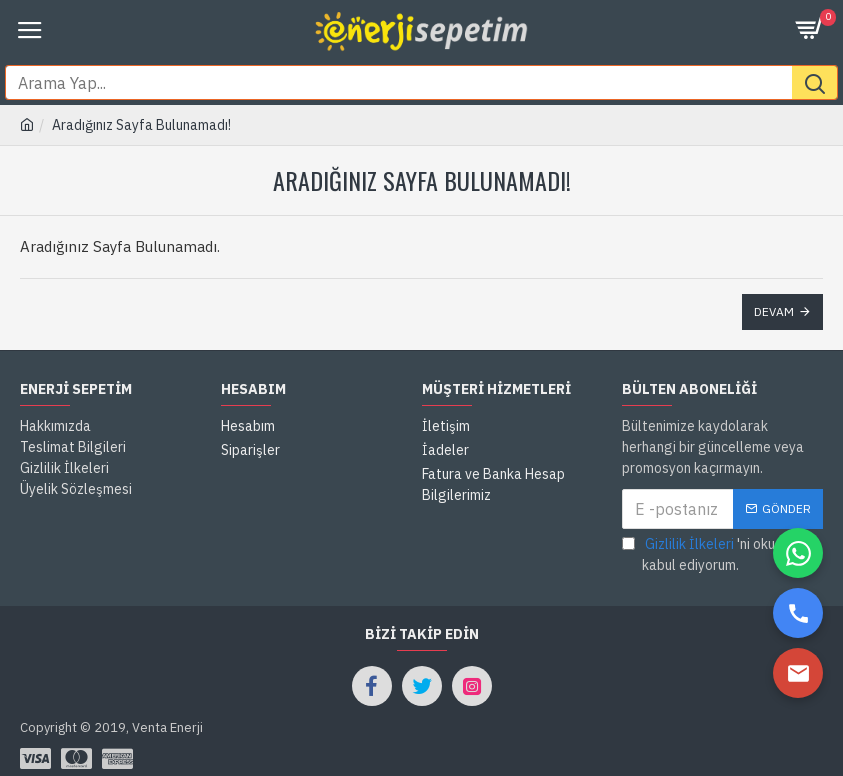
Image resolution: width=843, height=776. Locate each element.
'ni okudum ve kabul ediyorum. (720, 519)
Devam (774, 276)
